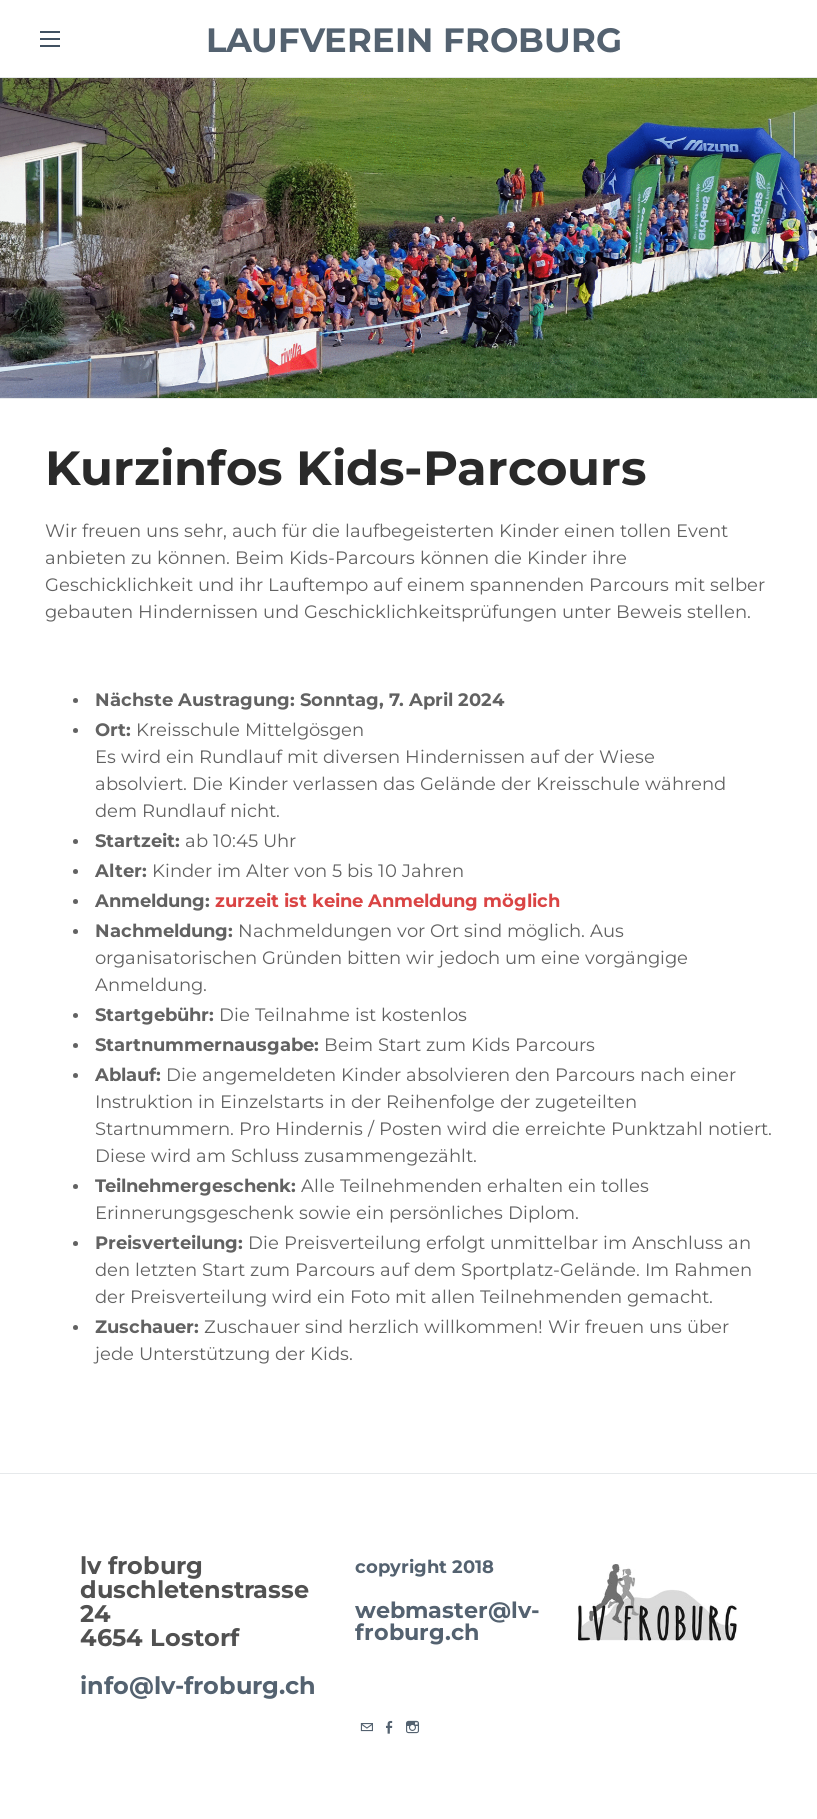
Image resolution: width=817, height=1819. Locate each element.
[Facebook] (389, 1728)
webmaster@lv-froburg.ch (447, 1621)
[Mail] (366, 1728)
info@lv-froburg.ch (198, 1685)
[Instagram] (412, 1728)
